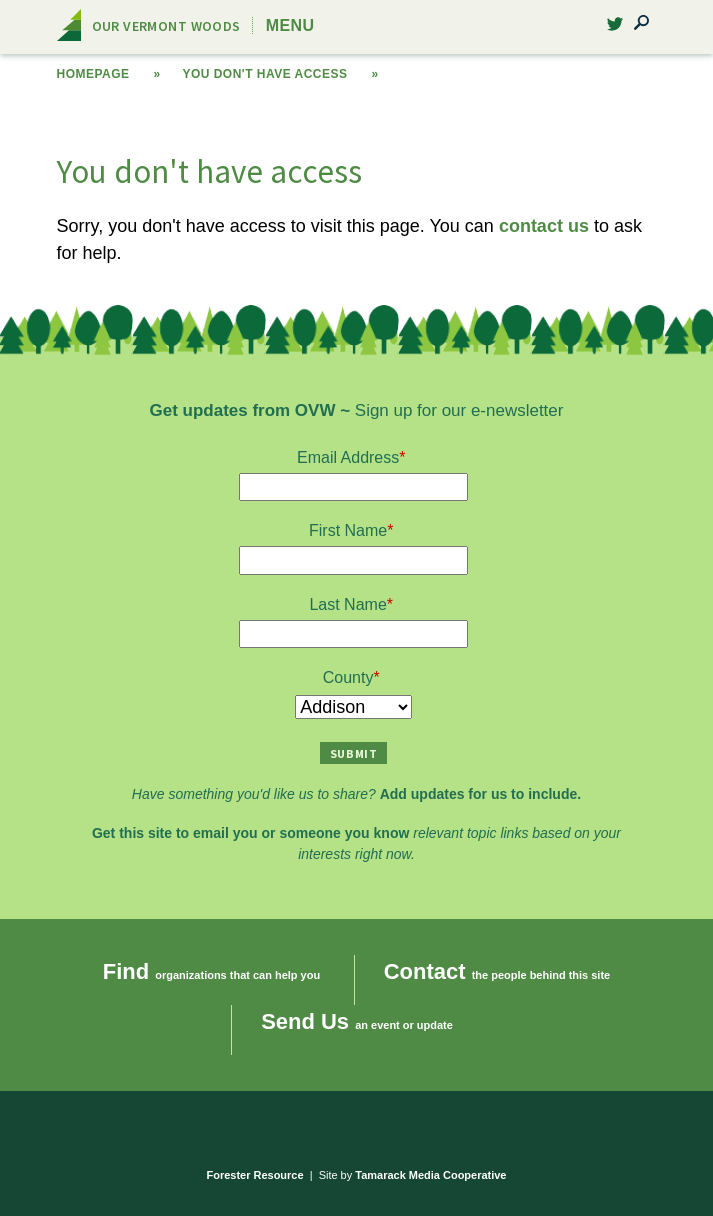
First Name (348, 530)
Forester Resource (255, 1175)
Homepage (93, 74)
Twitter (615, 29)
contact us (544, 226)
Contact (425, 971)
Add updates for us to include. (480, 794)
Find (126, 971)
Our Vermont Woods (166, 26)
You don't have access (264, 74)
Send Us (305, 1021)
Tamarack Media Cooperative (430, 1175)
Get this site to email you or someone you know (250, 833)
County (348, 677)
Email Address (348, 457)
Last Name (347, 604)
